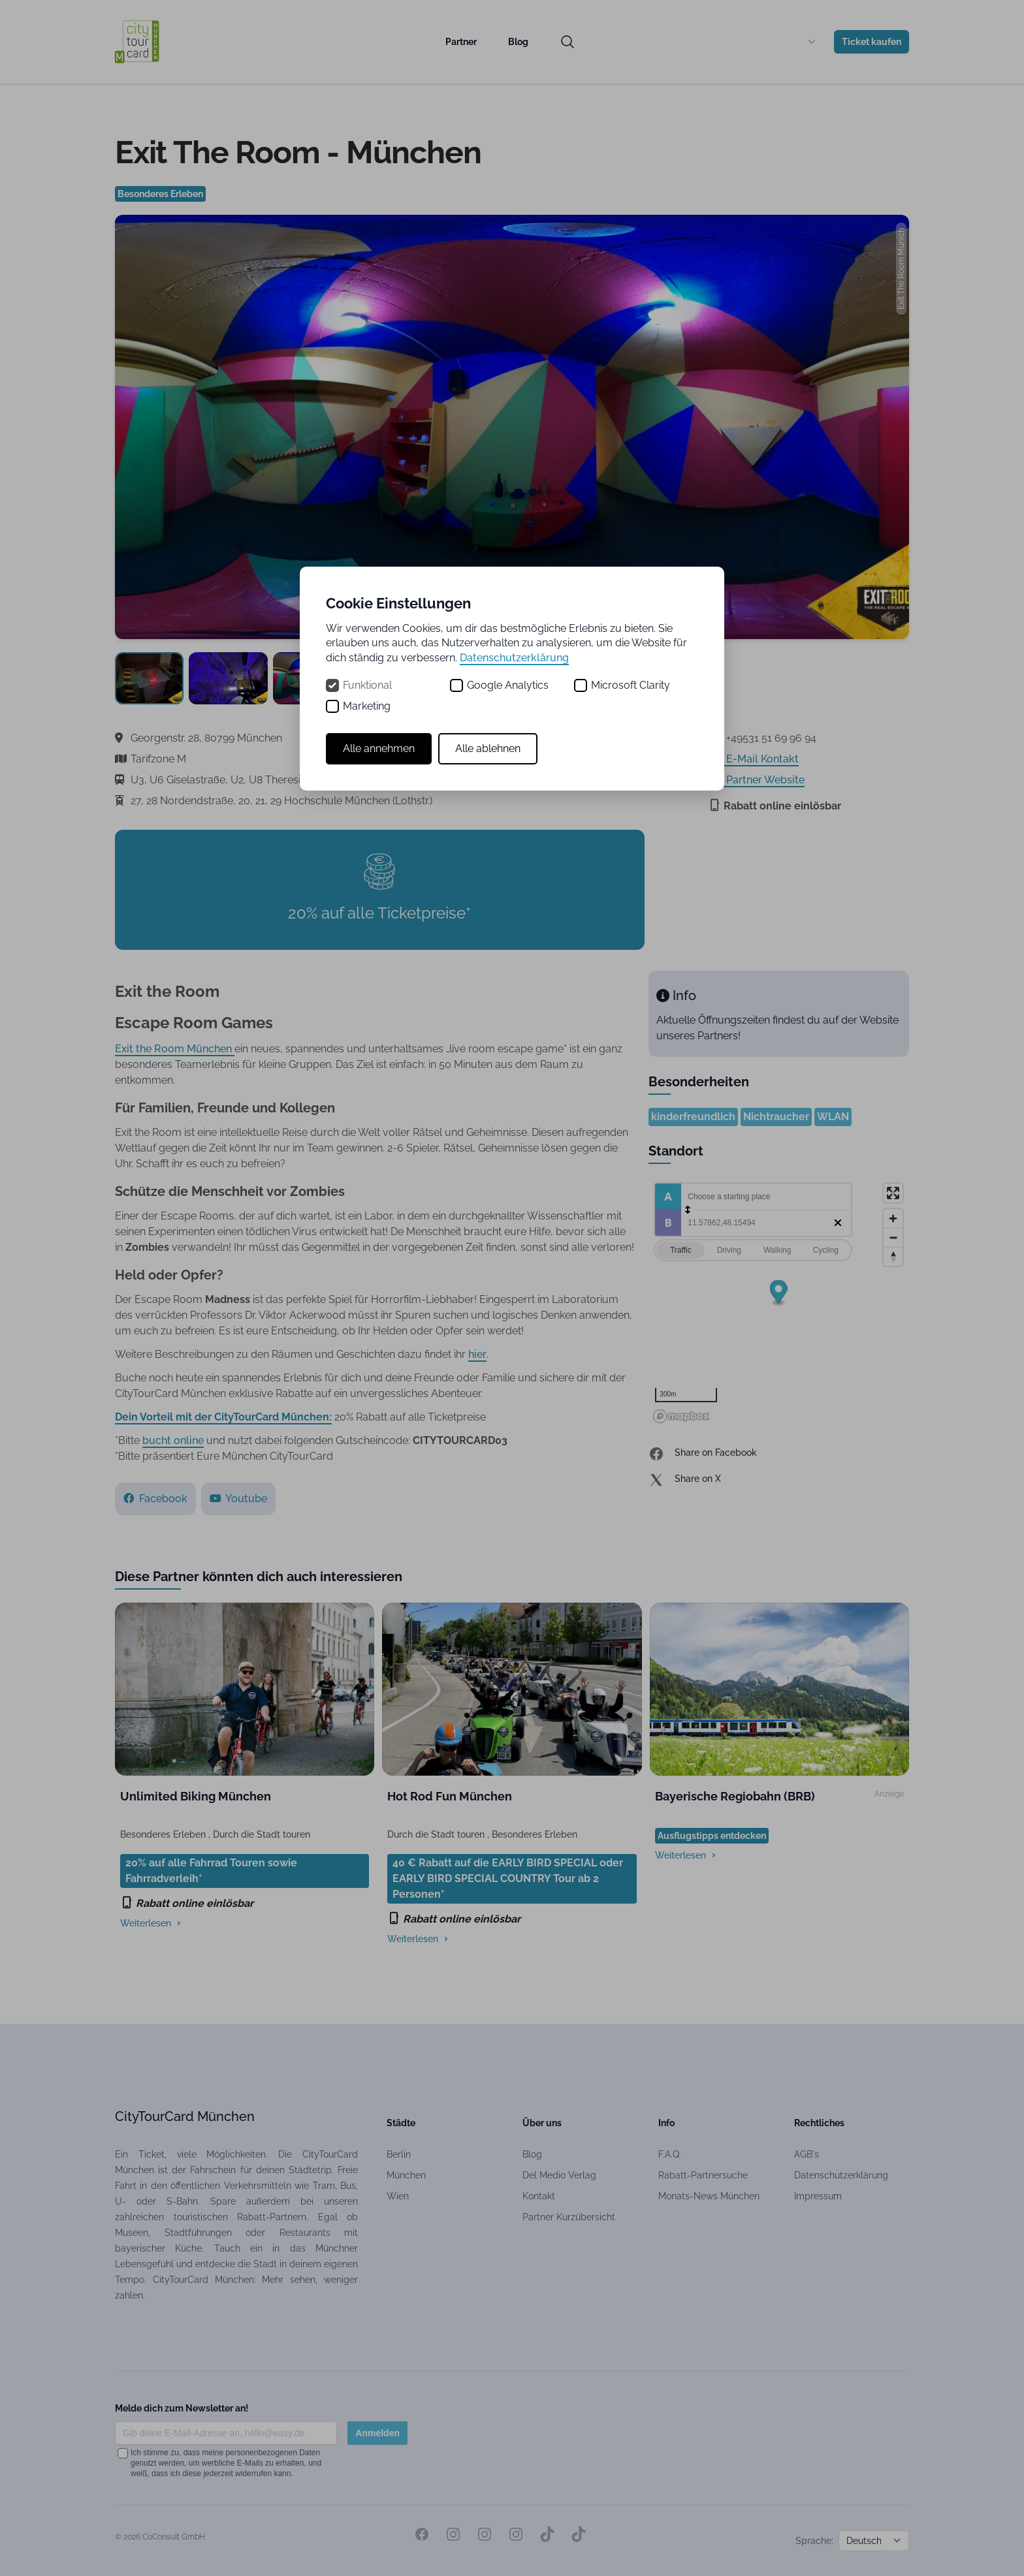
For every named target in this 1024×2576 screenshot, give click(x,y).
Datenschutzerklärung (514, 658)
